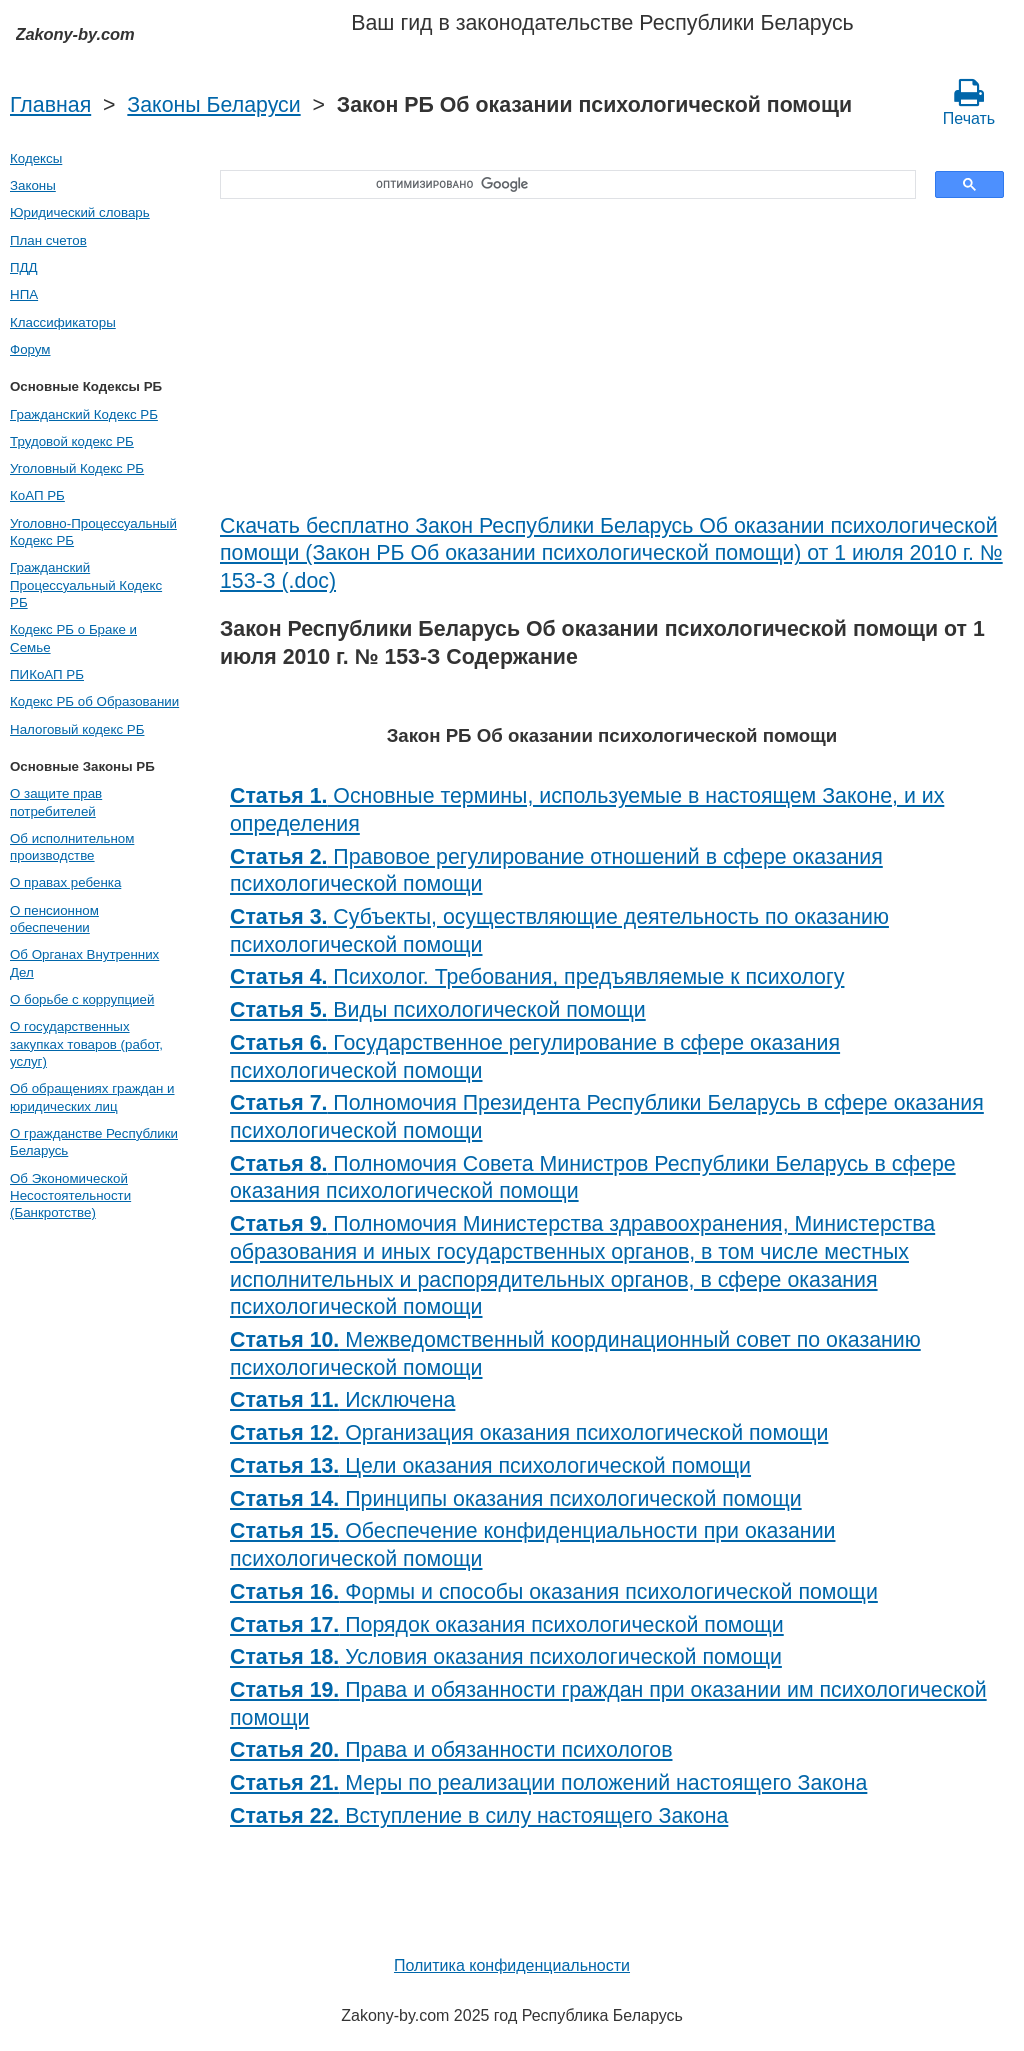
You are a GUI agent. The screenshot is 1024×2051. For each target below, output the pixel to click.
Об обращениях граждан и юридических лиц (92, 1097)
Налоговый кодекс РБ (77, 729)
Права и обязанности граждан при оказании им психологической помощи (608, 1704)
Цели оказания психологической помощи (490, 1466)
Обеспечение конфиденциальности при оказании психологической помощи (532, 1545)
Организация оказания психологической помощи (529, 1433)
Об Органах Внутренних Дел (84, 963)
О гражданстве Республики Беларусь (94, 1142)
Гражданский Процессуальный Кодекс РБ (86, 585)
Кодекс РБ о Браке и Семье (73, 638)
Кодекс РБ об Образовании (94, 701)
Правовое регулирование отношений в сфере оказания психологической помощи (556, 871)
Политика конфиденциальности (512, 1965)
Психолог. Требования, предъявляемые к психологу (537, 977)
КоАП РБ (37, 495)
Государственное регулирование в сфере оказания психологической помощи (535, 1057)
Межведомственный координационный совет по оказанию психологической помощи (575, 1354)
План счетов (48, 240)
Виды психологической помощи (438, 1010)
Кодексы (36, 158)
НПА (24, 294)
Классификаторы (63, 322)
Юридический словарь (80, 212)
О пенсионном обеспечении (54, 919)
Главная (50, 105)
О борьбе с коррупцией (82, 999)
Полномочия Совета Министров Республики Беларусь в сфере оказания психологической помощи (593, 1178)
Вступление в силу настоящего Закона (479, 1816)
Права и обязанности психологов (451, 1750)
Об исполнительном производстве (72, 847)
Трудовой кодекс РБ (72, 441)
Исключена (342, 1400)
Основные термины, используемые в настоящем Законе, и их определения (587, 810)
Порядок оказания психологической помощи (507, 1625)
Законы (33, 185)
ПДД (24, 267)
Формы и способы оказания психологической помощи (554, 1592)
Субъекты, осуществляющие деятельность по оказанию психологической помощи (559, 931)
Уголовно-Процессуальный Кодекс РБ (93, 532)
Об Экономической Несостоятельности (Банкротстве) (70, 1196)
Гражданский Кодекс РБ (84, 414)
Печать (969, 102)
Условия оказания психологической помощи (506, 1657)
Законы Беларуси (213, 105)
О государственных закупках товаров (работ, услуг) (86, 1044)
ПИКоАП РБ (47, 674)
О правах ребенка (65, 882)
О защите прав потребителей (56, 802)
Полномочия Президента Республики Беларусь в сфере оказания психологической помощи (607, 1117)
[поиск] (561, 185)
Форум (30, 349)
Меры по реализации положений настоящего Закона (548, 1783)
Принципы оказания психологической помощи (516, 1499)
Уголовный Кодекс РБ (77, 468)
